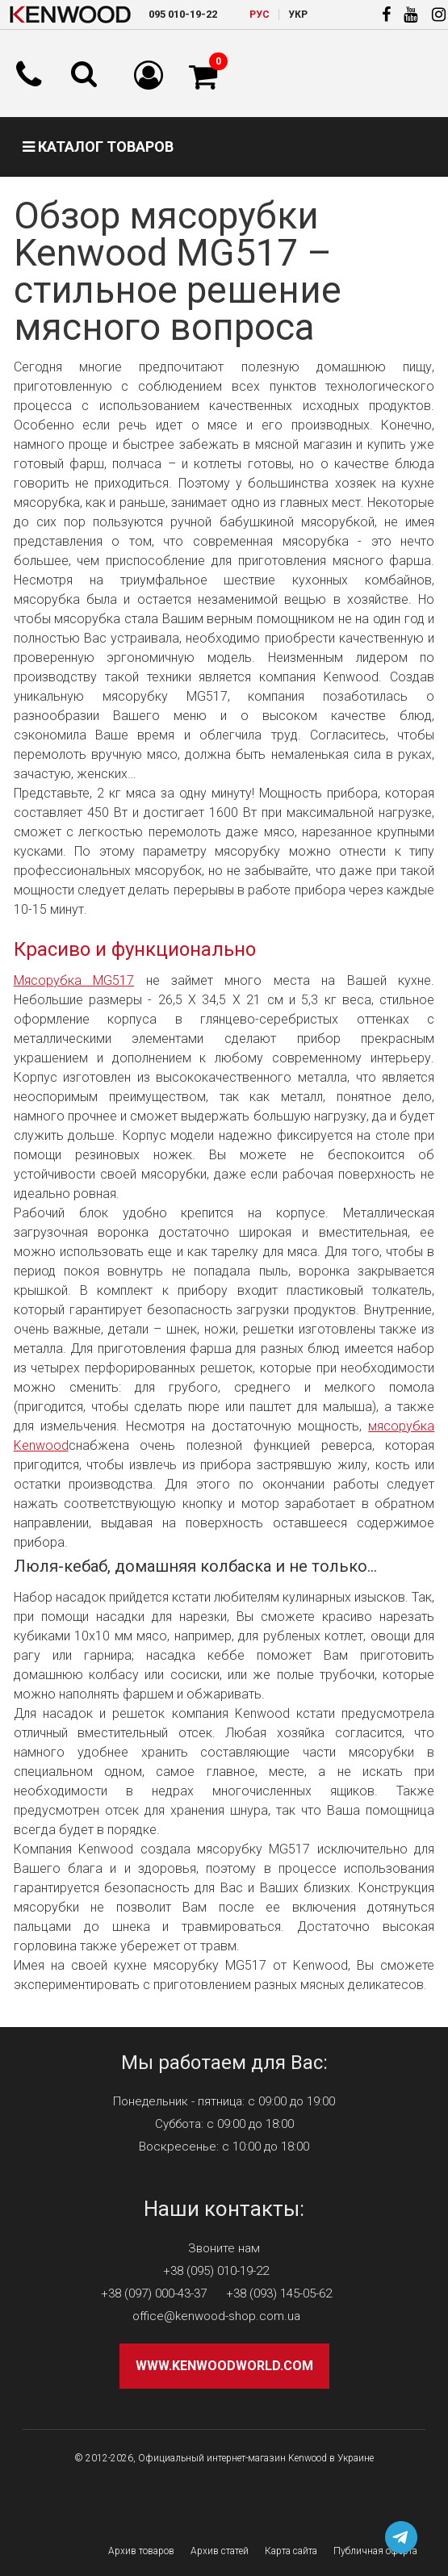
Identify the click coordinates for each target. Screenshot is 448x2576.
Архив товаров (141, 2551)
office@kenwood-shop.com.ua (216, 2316)
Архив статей (220, 2551)
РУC (259, 14)
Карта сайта (291, 2551)
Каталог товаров (98, 146)
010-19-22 (183, 14)
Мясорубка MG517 (74, 980)
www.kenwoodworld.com (224, 2365)
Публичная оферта (375, 2551)
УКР (298, 14)
